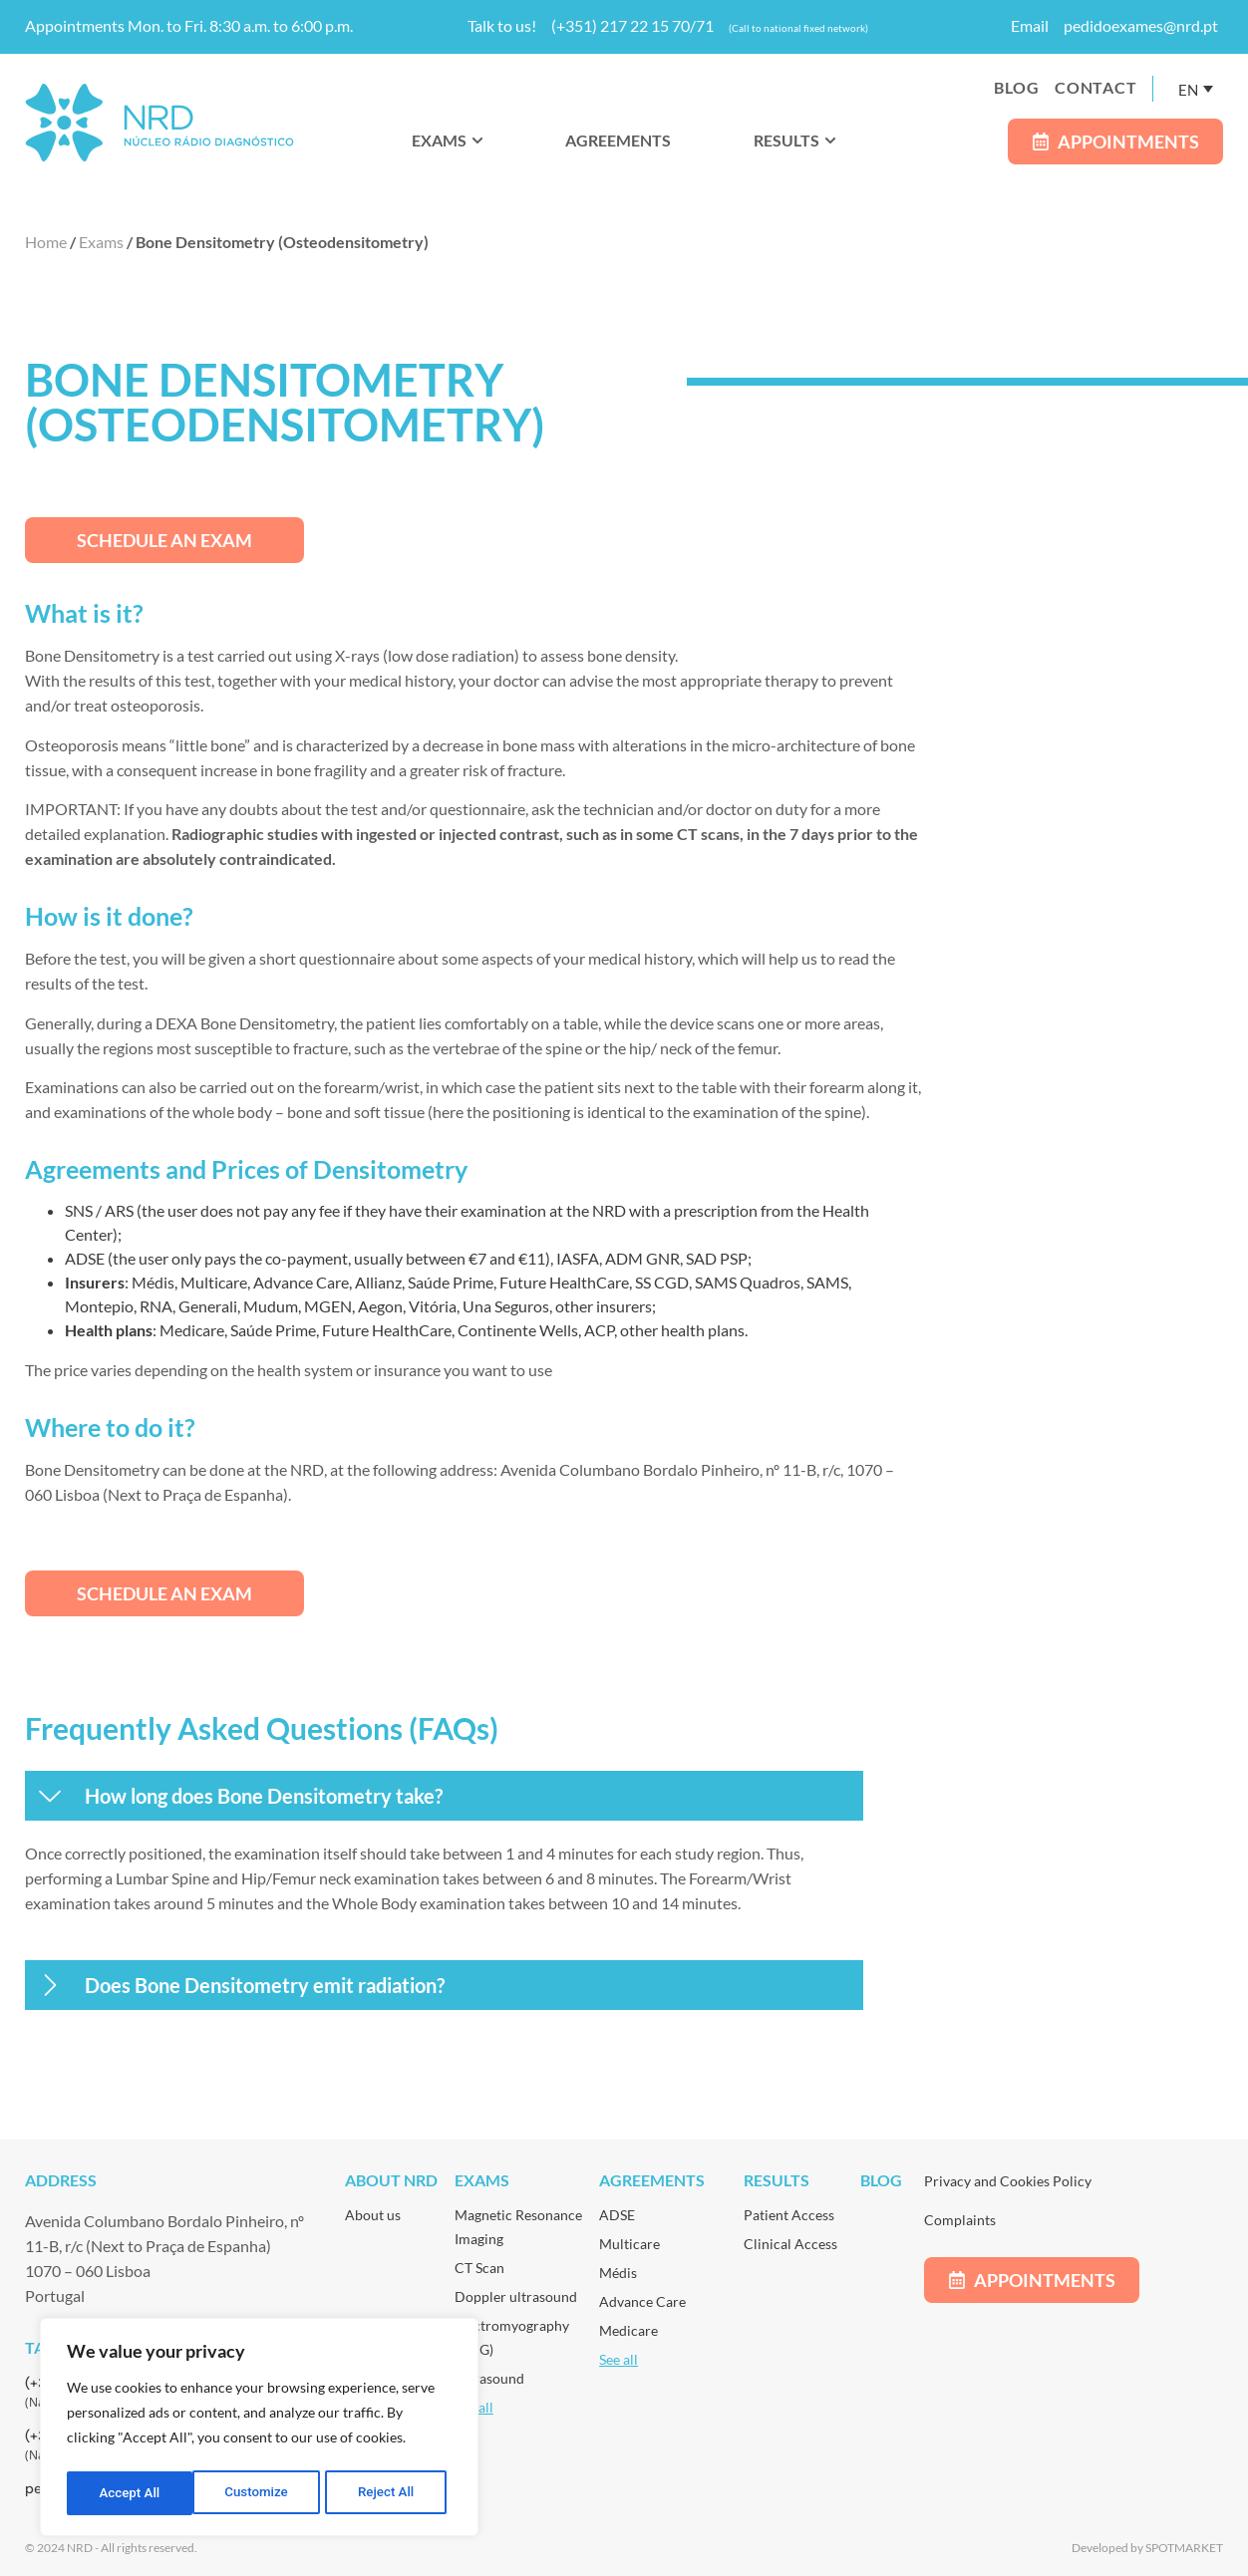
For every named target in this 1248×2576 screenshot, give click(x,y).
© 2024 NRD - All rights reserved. (111, 2547)
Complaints (960, 2219)
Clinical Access (790, 2243)
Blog (1017, 87)
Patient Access (789, 2214)
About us (373, 2214)
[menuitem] (1195, 89)
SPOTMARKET (1184, 2547)
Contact (1096, 87)
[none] (1195, 89)
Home (46, 241)
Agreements (652, 2179)
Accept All (390, 2493)
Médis (618, 2272)
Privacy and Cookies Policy (1008, 2180)
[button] (444, 1796)
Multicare (629, 2243)
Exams (101, 241)
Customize (130, 2493)
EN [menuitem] (1188, 89)
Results (776, 2179)
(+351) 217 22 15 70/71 (632, 25)
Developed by (1108, 2547)
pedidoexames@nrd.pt (1141, 25)
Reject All (260, 2493)
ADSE (617, 2214)
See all (618, 2359)
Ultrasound (489, 2378)
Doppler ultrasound (516, 2296)
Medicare (628, 2330)
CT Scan (479, 2267)
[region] (259, 2430)
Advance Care (642, 2301)
